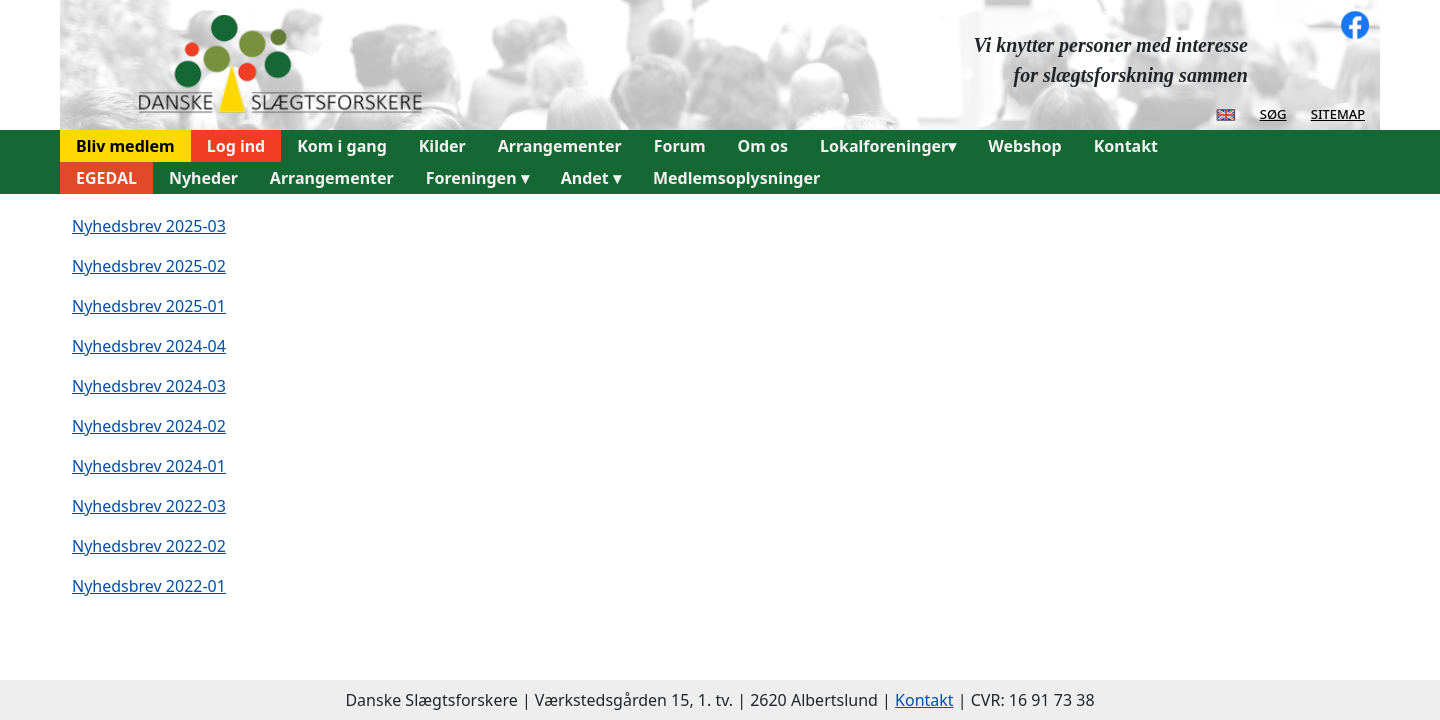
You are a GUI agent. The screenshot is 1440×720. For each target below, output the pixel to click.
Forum (680, 146)
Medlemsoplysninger (736, 178)
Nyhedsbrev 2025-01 (149, 306)
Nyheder (203, 178)
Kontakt (1126, 146)
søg (1273, 113)
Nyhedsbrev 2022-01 (149, 586)
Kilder (442, 146)
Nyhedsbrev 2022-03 (149, 506)
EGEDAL (106, 178)
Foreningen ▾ (477, 178)
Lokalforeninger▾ (888, 146)
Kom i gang (342, 146)
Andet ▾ (591, 178)
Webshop (1024, 146)
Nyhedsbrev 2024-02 (149, 426)
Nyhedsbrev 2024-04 (149, 346)
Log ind (236, 146)
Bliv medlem (125, 146)
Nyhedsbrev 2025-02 (149, 266)
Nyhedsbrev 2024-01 (149, 466)
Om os (763, 146)
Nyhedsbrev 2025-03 (149, 226)
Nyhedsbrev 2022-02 (149, 546)
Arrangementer (560, 146)
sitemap (1338, 113)
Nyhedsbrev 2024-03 (149, 386)
